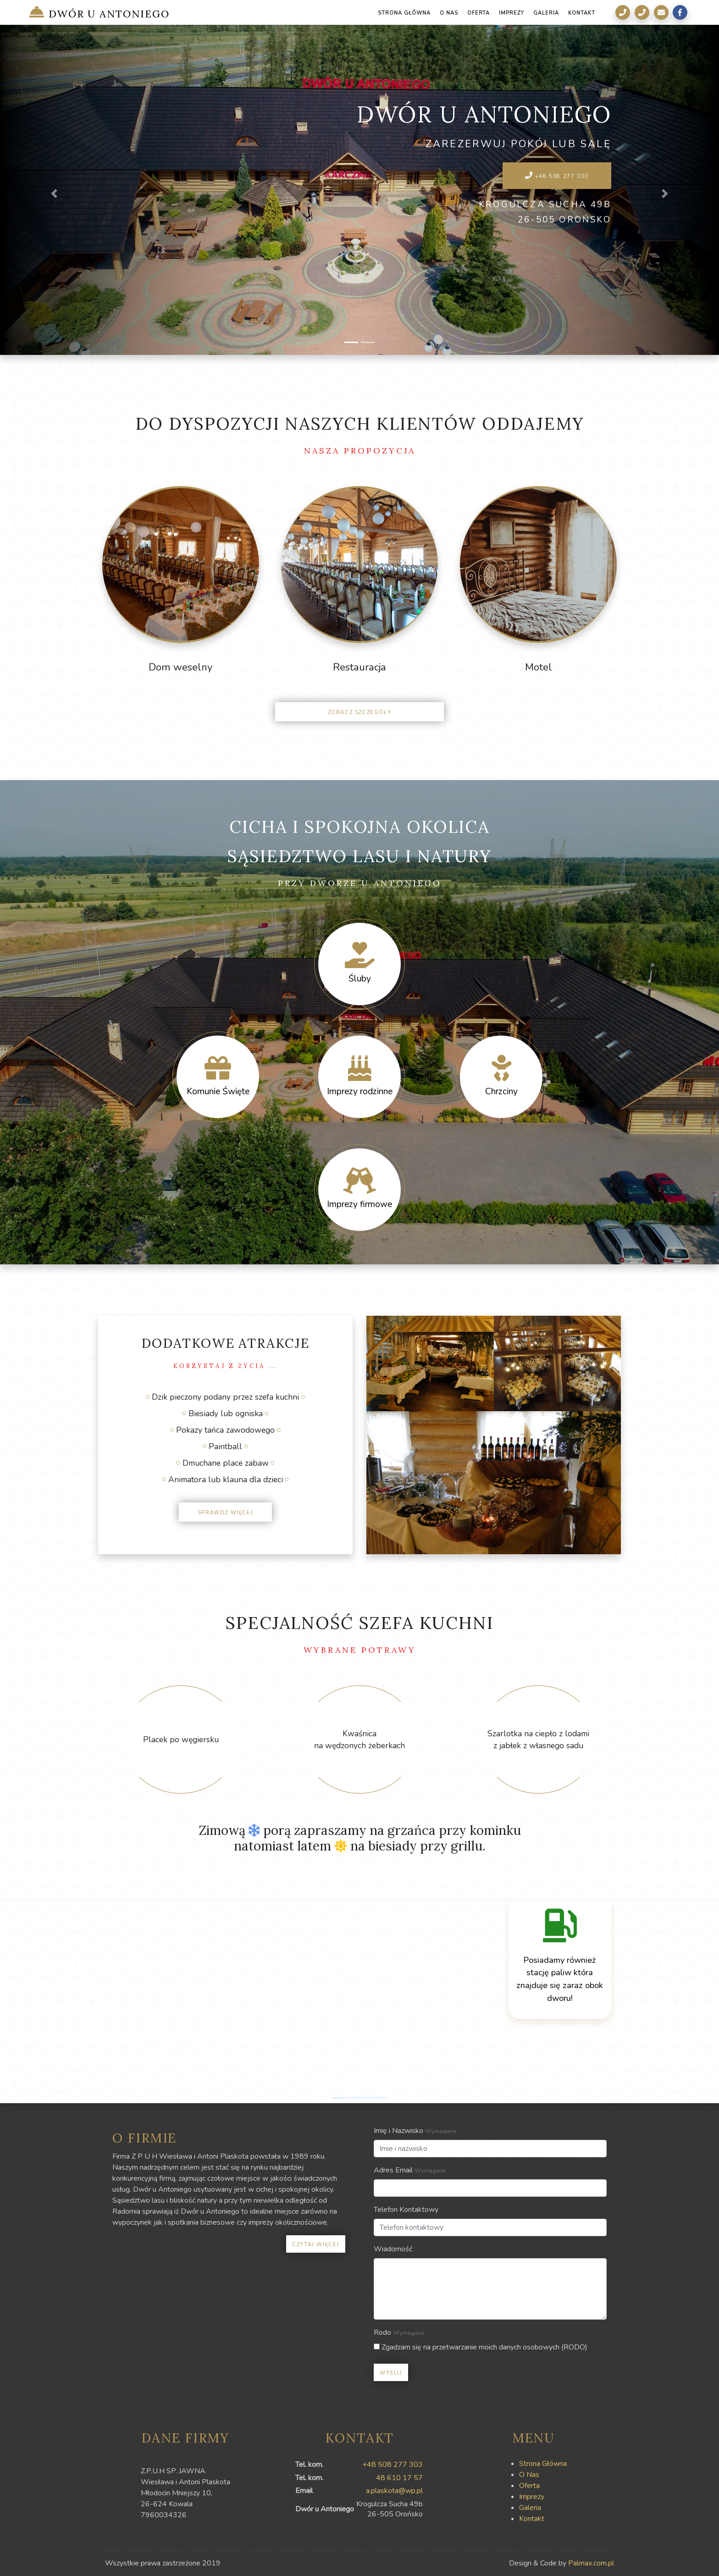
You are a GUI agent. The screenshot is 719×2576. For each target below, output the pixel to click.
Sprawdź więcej (225, 1512)
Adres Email (393, 2170)
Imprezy (511, 12)
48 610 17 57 (399, 2478)
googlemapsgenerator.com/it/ (343, 2098)
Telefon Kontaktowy (406, 2210)
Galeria (546, 12)
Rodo (382, 2332)
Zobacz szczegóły (360, 712)
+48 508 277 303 (557, 176)
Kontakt (581, 12)
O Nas (449, 12)
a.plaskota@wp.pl (394, 2491)
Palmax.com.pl (591, 2563)
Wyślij (391, 2372)
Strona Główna (404, 12)
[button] (54, 193)
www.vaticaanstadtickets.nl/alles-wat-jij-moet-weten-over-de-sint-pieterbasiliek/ (369, 2098)
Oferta (478, 12)
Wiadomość (393, 2249)
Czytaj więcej (315, 2244)
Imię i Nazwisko (398, 2131)
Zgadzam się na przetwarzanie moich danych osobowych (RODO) (480, 2347)
